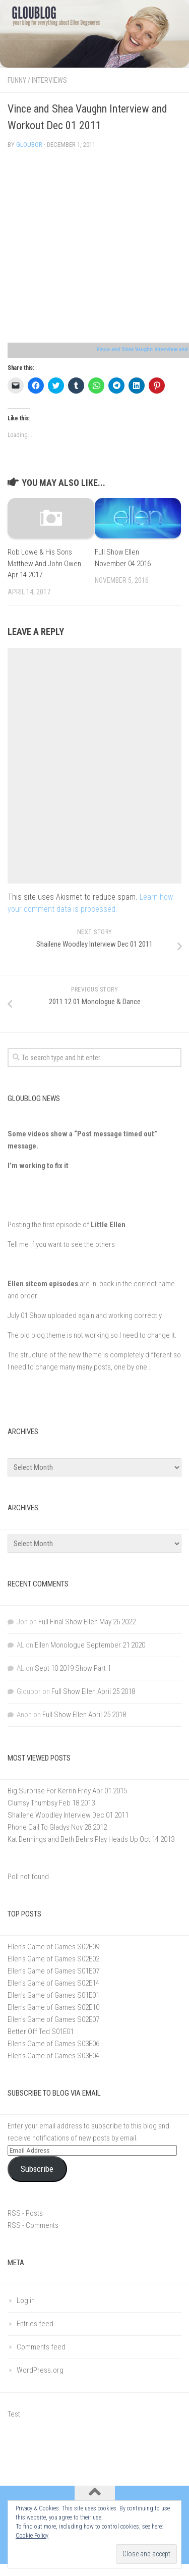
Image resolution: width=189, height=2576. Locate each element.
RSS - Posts (25, 2213)
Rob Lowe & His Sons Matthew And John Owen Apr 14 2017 (44, 563)
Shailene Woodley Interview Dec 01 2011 (68, 1815)
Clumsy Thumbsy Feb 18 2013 (51, 1802)
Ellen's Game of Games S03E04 (53, 2055)
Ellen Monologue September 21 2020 (90, 1645)
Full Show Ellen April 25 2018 (93, 1691)
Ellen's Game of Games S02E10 (53, 2007)
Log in (26, 2300)
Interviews (49, 80)
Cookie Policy (32, 2535)
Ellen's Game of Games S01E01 (53, 1995)
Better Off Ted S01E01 (41, 2031)
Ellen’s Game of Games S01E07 (53, 1971)
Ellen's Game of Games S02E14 (53, 1983)
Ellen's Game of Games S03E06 (53, 2043)
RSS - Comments (33, 2225)
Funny (17, 80)
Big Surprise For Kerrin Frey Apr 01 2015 (67, 1790)
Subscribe (37, 2169)
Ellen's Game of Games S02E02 (53, 1958)
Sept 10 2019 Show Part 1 (73, 1668)
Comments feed (41, 2346)
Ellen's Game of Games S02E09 (53, 1946)
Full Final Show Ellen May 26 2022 (87, 1621)
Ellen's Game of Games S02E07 (53, 2019)
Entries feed (35, 2323)
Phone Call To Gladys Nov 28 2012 (57, 1827)
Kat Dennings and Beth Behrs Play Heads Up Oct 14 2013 (91, 1839)
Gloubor (29, 144)
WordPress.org (40, 2370)
